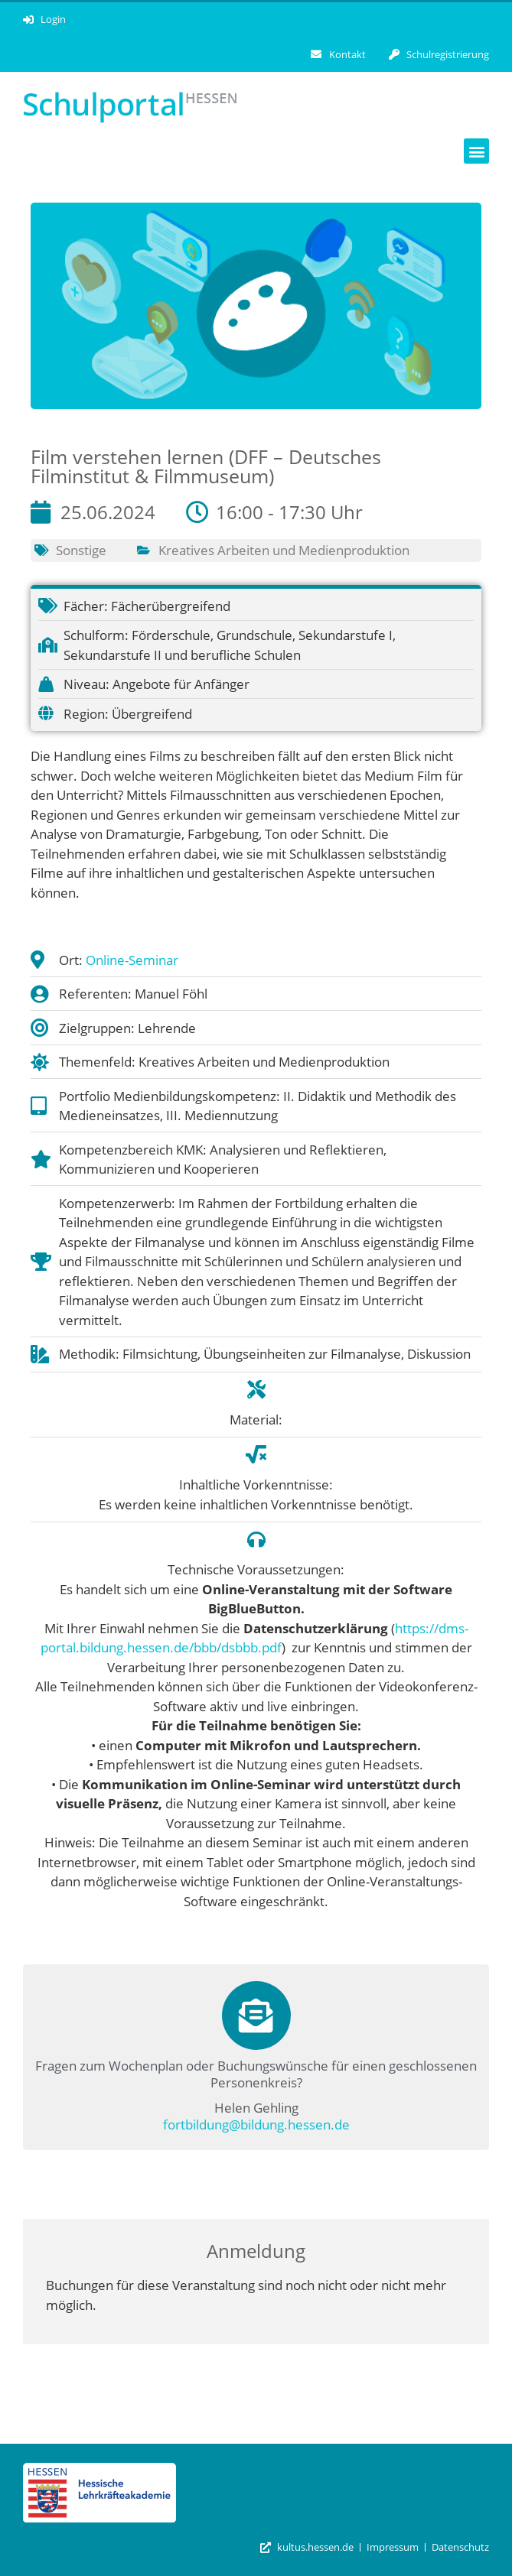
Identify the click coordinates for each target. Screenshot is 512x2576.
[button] (476, 151)
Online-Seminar (132, 960)
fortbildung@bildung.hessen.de (256, 2124)
